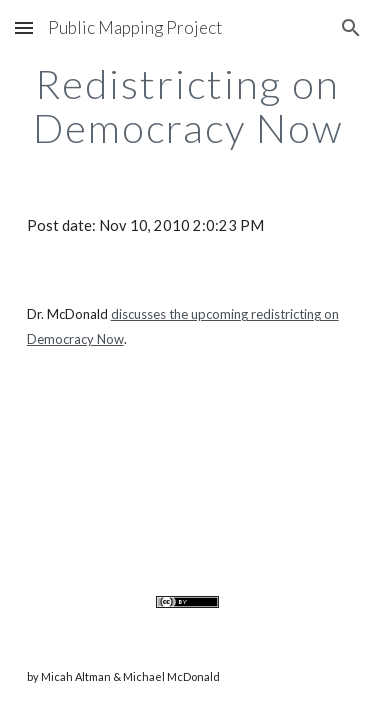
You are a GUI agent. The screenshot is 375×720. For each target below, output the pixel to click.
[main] (188, 106)
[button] (24, 27)
